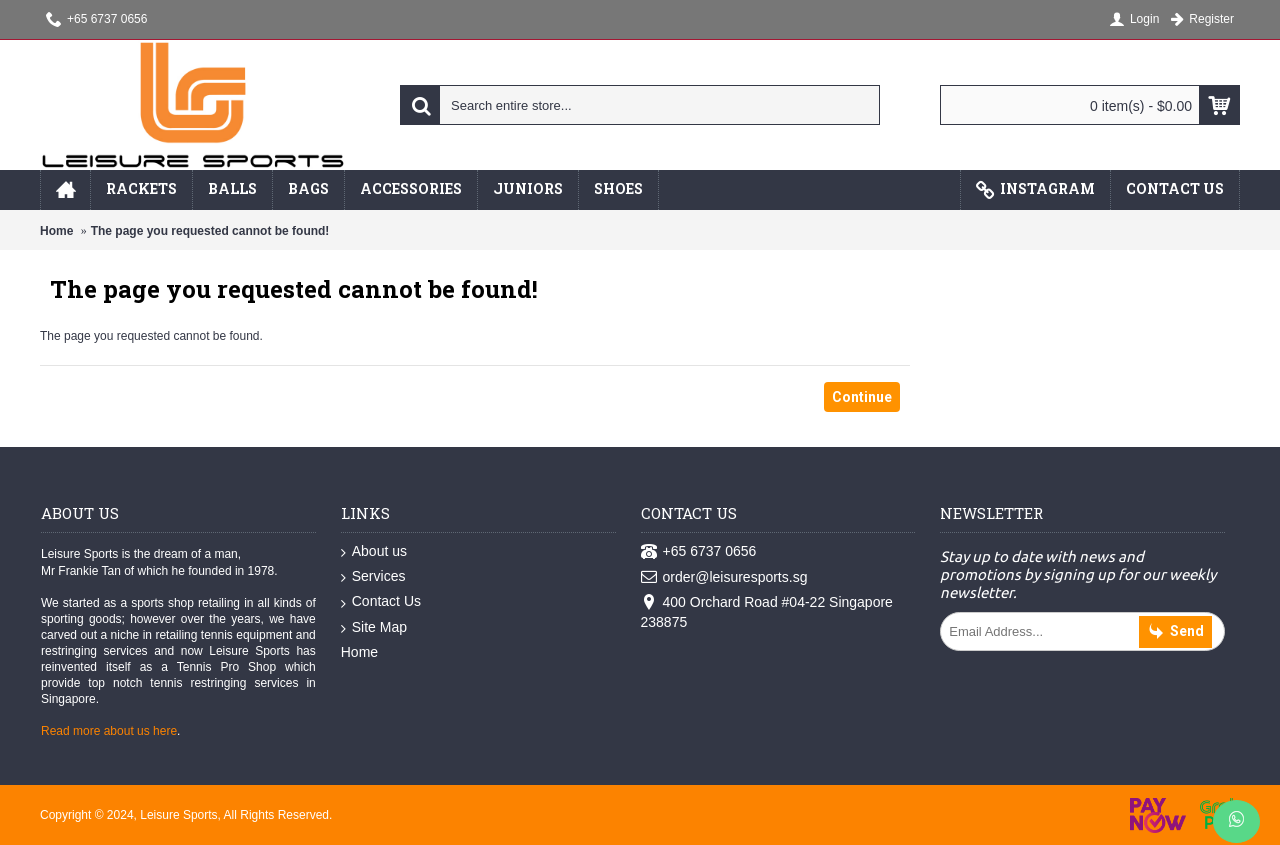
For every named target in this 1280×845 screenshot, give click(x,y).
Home (56, 231)
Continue (862, 397)
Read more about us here (109, 731)
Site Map (374, 628)
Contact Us (381, 602)
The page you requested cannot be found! (210, 231)
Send (1175, 632)
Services (373, 577)
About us (374, 552)
